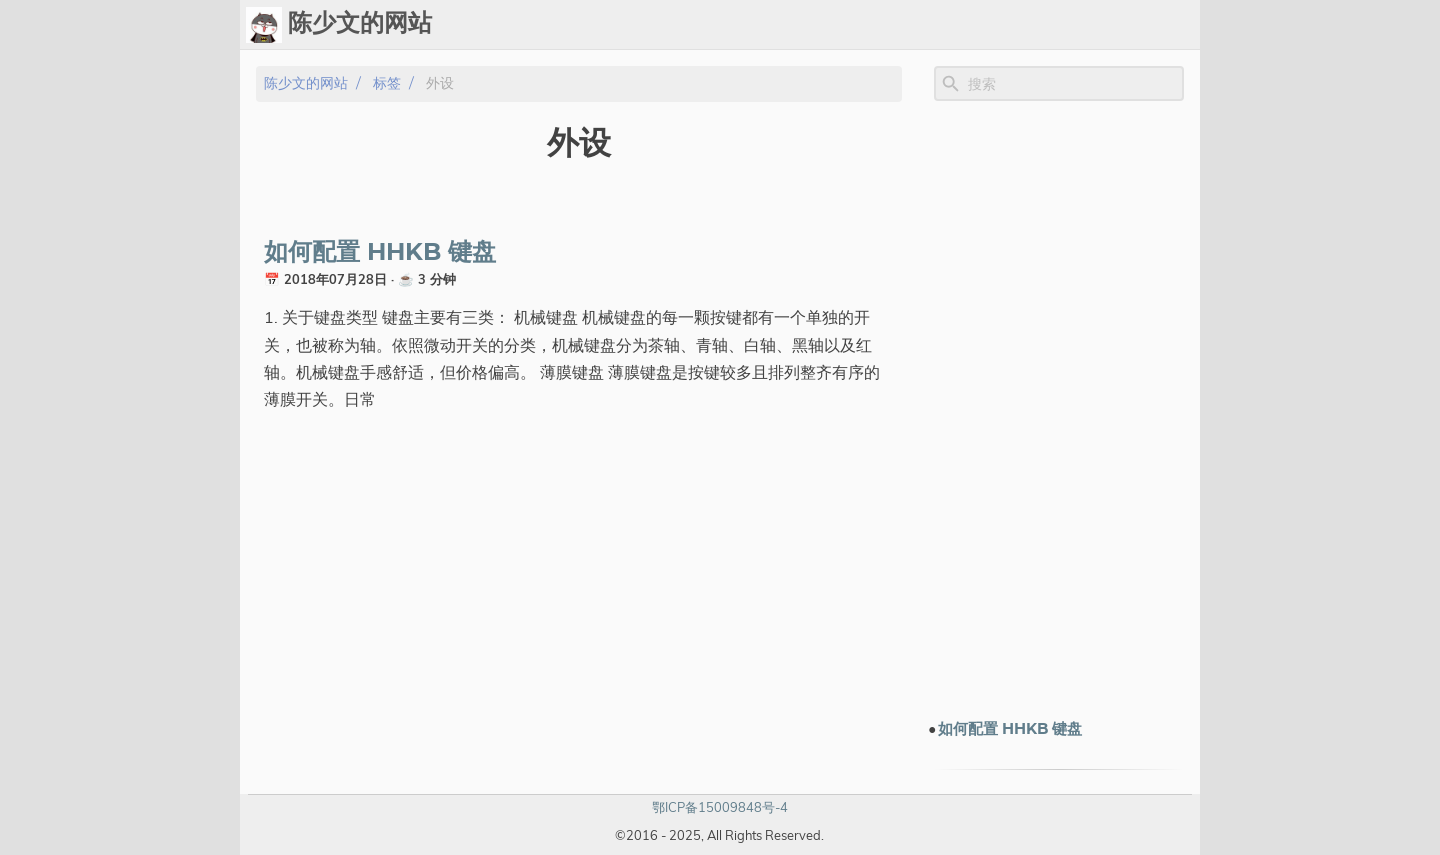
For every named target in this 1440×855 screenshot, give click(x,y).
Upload (856, 25)
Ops (737, 25)
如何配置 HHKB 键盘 (380, 253)
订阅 (1176, 25)
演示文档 (982, 25)
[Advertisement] (1059, 409)
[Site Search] (1074, 84)
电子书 (1063, 25)
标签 (918, 25)
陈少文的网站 (306, 83)
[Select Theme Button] (687, 25)
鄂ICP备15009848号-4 (720, 807)
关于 (1128, 25)
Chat (790, 25)
